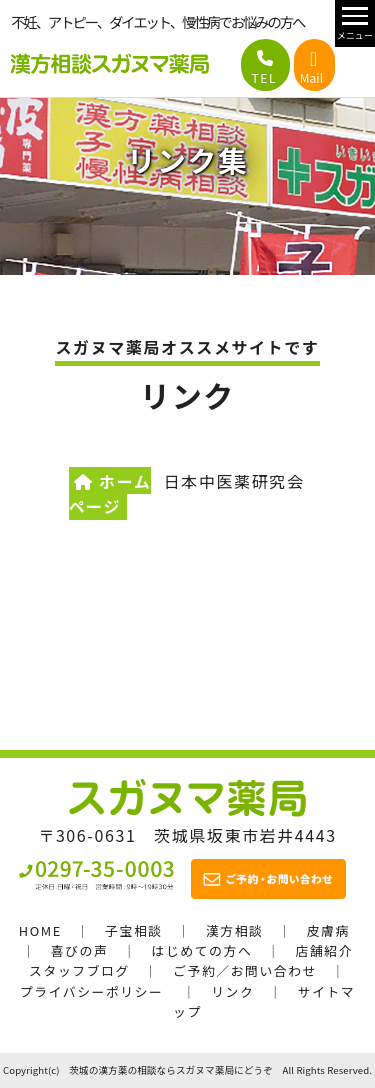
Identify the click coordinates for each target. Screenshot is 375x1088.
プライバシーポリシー (92, 991)
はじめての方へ (202, 950)
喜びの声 (80, 950)
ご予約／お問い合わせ (245, 970)
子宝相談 (134, 930)
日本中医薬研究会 (234, 481)
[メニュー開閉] (355, 23)
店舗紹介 (324, 950)
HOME (40, 930)
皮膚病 (328, 930)
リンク (232, 991)
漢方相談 (235, 930)
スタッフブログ (79, 970)
